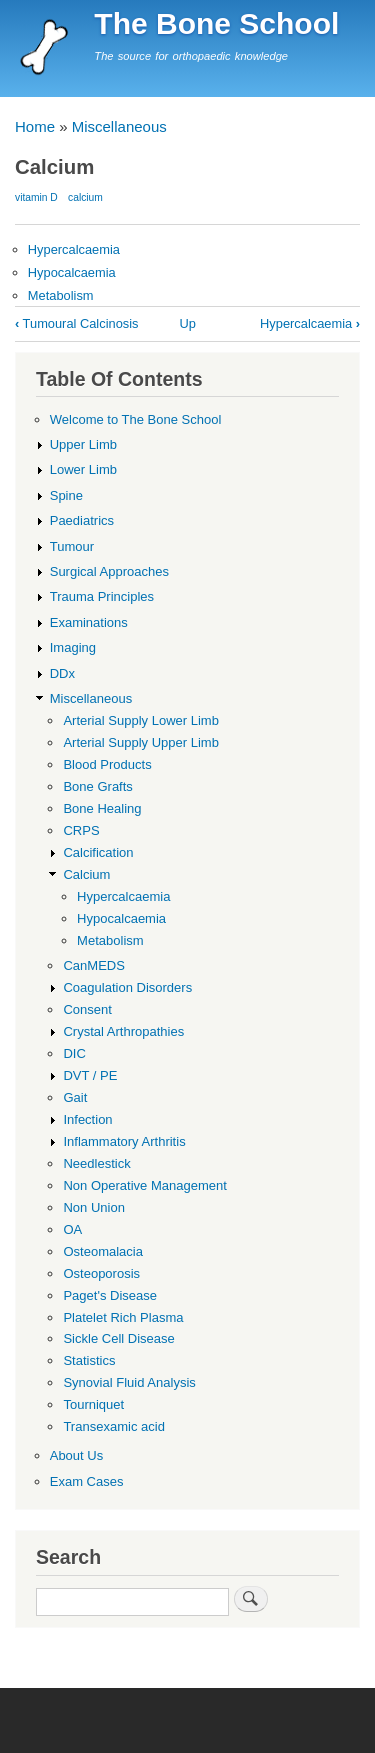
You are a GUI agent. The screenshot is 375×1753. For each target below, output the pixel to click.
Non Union (94, 1207)
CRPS (81, 830)
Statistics (89, 1360)
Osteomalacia (103, 1251)
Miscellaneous (119, 126)
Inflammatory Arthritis (124, 1141)
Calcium (86, 874)
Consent (87, 1009)
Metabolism (61, 295)
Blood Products (107, 764)
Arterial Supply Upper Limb (141, 742)
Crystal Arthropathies (123, 1031)
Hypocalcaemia (72, 272)
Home (35, 126)
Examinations (89, 622)
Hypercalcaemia (74, 249)
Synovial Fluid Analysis (129, 1382)
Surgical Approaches (109, 571)
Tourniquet (93, 1404)
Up (187, 323)
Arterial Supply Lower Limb (141, 720)
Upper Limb (83, 444)
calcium (85, 197)
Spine (66, 495)
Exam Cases (87, 1481)
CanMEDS (93, 965)
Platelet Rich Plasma (123, 1317)
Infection (87, 1119)
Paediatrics (82, 520)
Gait (75, 1097)
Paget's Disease (110, 1295)
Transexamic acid (114, 1426)
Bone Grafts (97, 786)
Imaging (73, 647)
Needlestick (96, 1163)
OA (72, 1229)
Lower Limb (83, 469)
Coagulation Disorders (127, 987)
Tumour (72, 546)
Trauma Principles (102, 596)
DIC (74, 1053)
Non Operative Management (145, 1185)
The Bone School (216, 23)
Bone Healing (102, 808)
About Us (77, 1455)
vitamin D (36, 197)
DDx (62, 673)
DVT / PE (90, 1075)
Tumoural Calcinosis (77, 323)
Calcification (98, 852)
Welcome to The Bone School (136, 419)
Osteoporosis (101, 1273)
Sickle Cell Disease (118, 1338)
